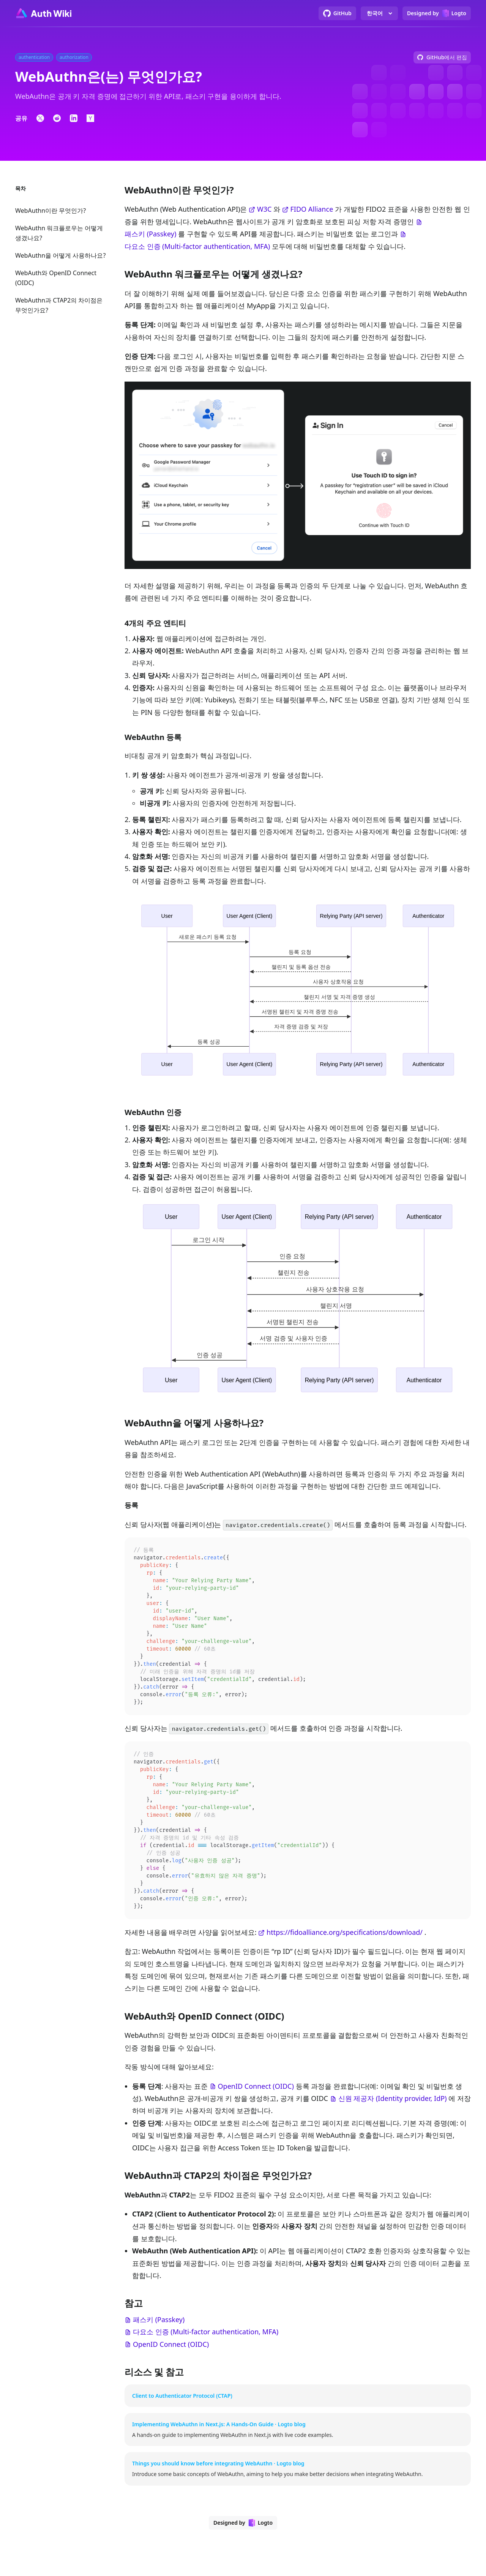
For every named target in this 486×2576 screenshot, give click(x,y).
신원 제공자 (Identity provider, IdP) (392, 2114)
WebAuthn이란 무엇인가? (50, 210)
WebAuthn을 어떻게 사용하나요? (60, 255)
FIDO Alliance (311, 209)
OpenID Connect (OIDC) (256, 2102)
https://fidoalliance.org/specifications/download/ (345, 1948)
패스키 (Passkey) (150, 233)
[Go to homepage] (43, 13)
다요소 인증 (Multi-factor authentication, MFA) (197, 246)
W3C (264, 209)
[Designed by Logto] (436, 13)
